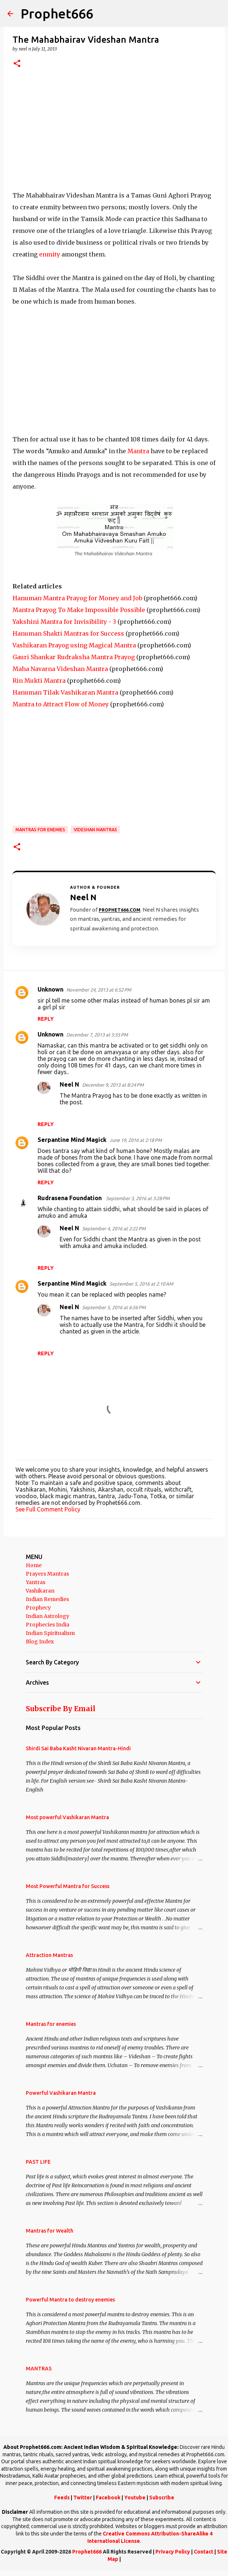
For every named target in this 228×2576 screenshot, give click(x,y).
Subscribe (161, 2497)
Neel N (69, 1084)
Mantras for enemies (40, 829)
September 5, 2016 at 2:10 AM (141, 1283)
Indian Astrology (47, 1616)
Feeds (62, 2497)
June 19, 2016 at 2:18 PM (135, 1140)
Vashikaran (40, 1590)
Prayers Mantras (47, 1573)
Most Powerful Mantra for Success (67, 1886)
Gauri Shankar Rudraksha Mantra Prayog (74, 657)
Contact (203, 2552)
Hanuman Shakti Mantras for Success (68, 633)
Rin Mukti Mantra (39, 680)
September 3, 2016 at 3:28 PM (137, 1198)
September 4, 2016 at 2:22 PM (113, 1228)
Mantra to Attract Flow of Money (61, 704)
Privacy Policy (172, 2552)
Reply (46, 1019)
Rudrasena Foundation (70, 1198)
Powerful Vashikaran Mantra (61, 2093)
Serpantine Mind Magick (72, 1139)
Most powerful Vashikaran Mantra (67, 1817)
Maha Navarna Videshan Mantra (60, 668)
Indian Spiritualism (50, 1633)
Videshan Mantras (95, 829)
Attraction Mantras (49, 1955)
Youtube (134, 2497)
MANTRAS (39, 2368)
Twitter (82, 2497)
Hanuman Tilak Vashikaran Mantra (65, 692)
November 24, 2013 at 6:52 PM (98, 989)
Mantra (138, 451)
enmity (49, 254)
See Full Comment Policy (47, 1509)
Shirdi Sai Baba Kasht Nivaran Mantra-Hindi (78, 1748)
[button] (17, 64)
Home (34, 1565)
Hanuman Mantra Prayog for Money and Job (77, 598)
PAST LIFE (38, 2162)
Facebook (108, 2497)
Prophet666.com (119, 910)
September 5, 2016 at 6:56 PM (113, 1307)
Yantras (35, 1582)
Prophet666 (57, 13)
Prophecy (38, 1607)
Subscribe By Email (60, 1708)
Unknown (50, 989)
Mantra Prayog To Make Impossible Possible (79, 610)
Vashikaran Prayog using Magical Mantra (74, 645)
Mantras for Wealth (49, 2231)
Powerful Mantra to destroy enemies (70, 2300)
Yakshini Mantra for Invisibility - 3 (64, 621)
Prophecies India (47, 1624)
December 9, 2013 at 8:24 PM (113, 1084)
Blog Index (40, 1641)
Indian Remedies (47, 1599)
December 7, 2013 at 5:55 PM (97, 1034)
